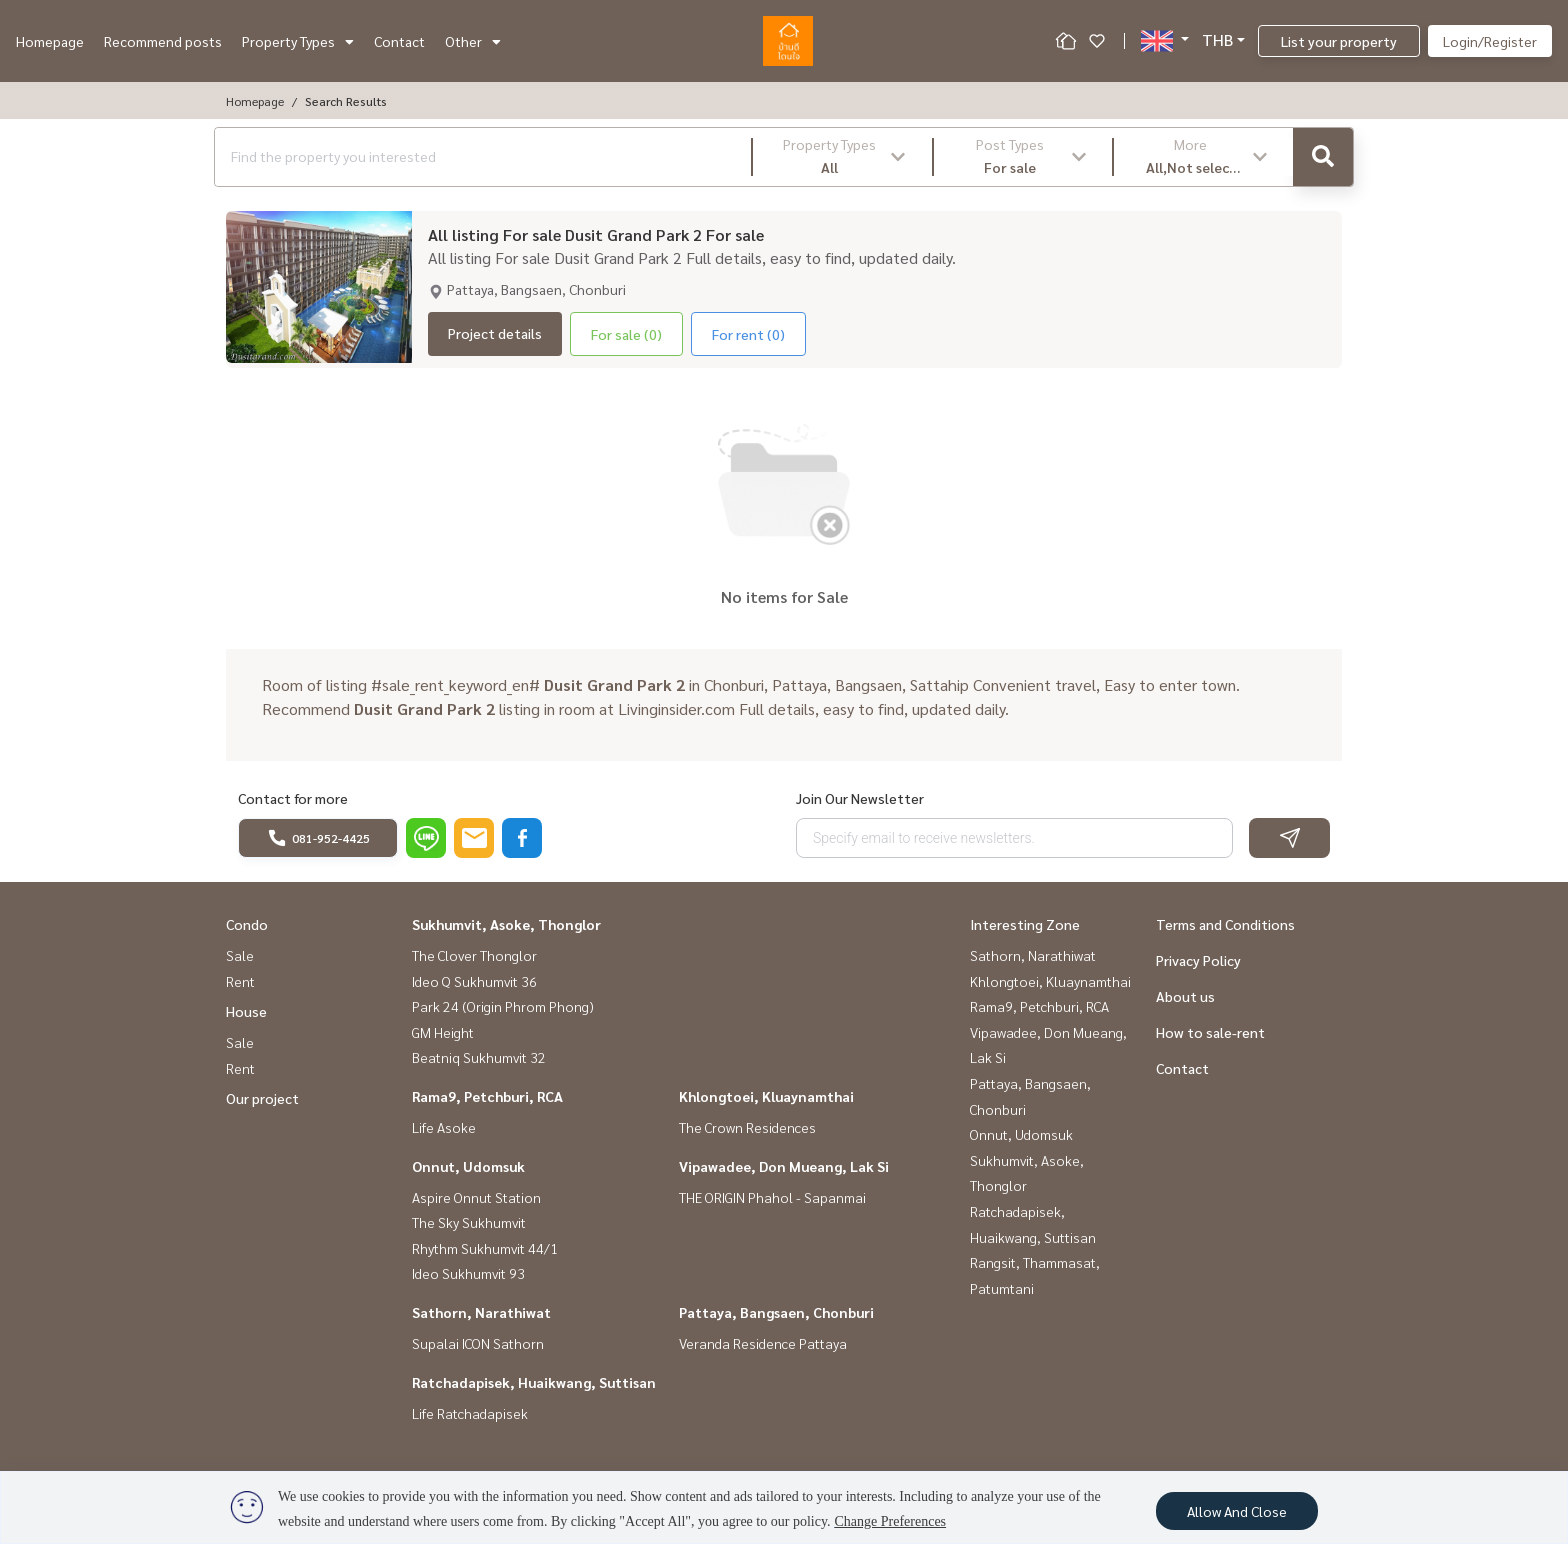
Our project (262, 1098)
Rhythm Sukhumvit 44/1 (485, 1248)
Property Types (298, 41)
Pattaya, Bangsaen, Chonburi (776, 1312)
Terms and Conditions (1225, 924)
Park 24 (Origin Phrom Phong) (503, 1006)
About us (1185, 996)
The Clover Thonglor (474, 955)
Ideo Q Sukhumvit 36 (474, 981)
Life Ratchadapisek (470, 1413)
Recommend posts (163, 41)
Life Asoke (444, 1127)
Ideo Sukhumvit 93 (468, 1273)
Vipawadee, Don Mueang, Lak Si (784, 1166)
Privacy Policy (1198, 960)
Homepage (50, 41)
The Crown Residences (747, 1127)
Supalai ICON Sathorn (478, 1343)
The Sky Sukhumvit (469, 1222)
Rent (240, 981)
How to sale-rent (1210, 1032)
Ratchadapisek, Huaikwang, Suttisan (534, 1382)
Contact (399, 41)
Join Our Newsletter (860, 798)
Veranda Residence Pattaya (763, 1343)
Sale (240, 955)
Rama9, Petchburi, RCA (487, 1096)
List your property (1339, 41)
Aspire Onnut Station (476, 1197)
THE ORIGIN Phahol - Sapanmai (772, 1197)
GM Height (443, 1032)
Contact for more (293, 798)
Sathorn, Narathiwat (481, 1312)
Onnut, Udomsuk (468, 1166)
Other (473, 41)
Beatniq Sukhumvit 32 (479, 1057)
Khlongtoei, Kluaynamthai (766, 1096)
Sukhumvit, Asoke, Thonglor (506, 924)
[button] (842, 157)
